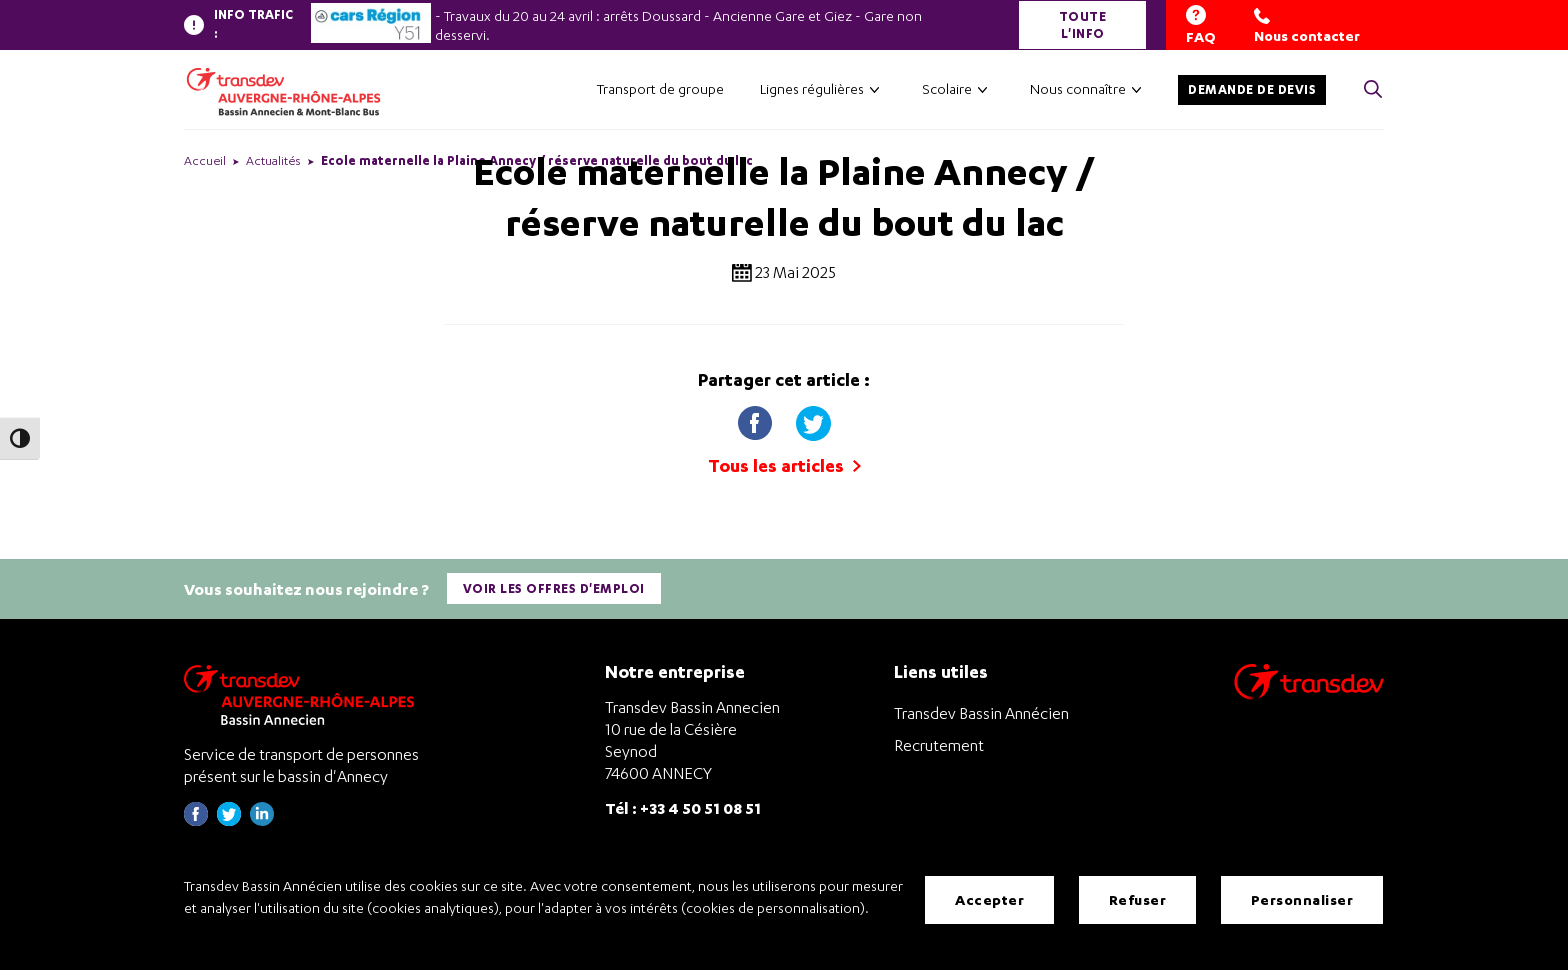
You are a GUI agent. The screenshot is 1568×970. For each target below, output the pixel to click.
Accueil (205, 160)
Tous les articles (784, 465)
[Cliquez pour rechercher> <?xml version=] (1373, 90)
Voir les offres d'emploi (554, 588)
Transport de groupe (660, 88)
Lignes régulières (812, 88)
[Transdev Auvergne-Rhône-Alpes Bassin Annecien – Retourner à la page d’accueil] (304, 694)
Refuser (1138, 899)
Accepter (989, 899)
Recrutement (939, 745)
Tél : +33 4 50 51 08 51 (683, 806)
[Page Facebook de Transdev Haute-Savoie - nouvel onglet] (196, 819)
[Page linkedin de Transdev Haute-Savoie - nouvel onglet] (262, 819)
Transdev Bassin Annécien (981, 713)
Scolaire (947, 88)
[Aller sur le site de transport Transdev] (1309, 694)
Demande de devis (1252, 89)
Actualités (273, 160)
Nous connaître (1078, 88)
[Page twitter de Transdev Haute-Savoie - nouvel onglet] (229, 819)
